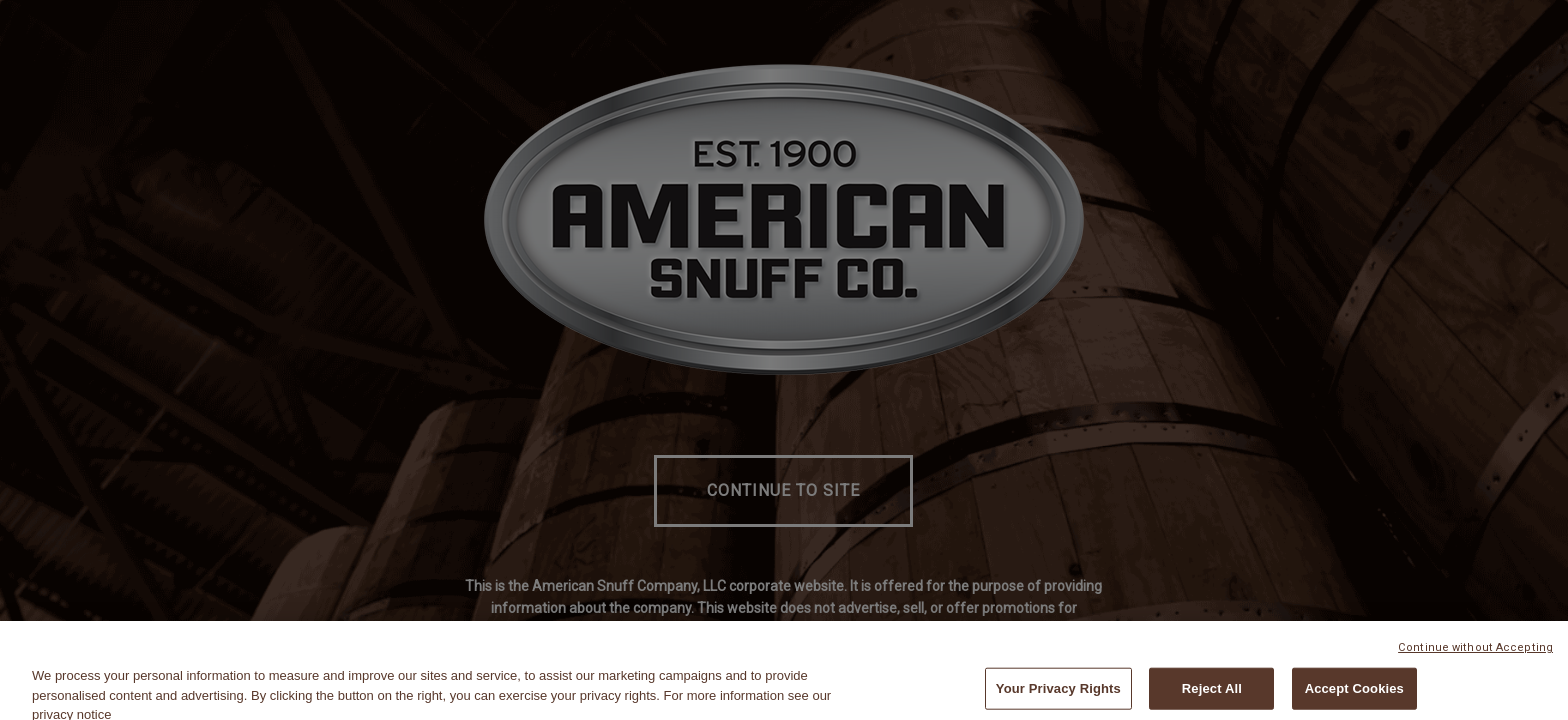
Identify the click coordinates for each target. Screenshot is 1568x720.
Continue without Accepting (1475, 654)
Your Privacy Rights (1058, 695)
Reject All (1212, 695)
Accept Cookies (1354, 695)
